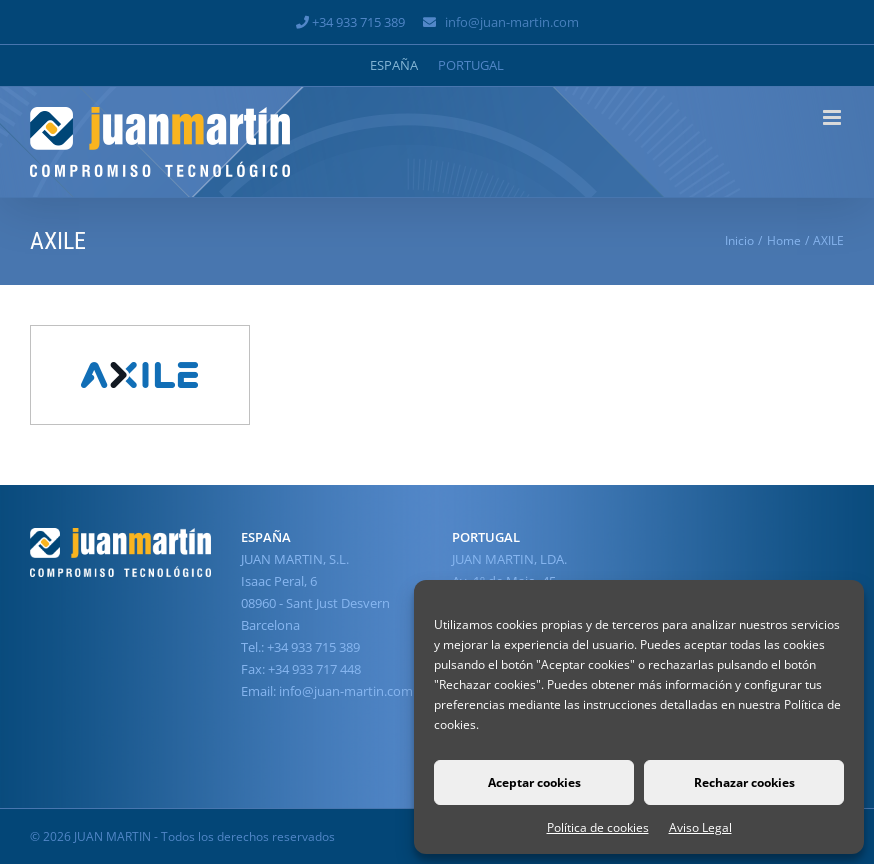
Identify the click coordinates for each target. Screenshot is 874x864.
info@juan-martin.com (512, 22)
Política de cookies (598, 827)
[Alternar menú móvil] (833, 117)
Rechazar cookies (744, 782)
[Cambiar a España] (394, 65)
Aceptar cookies (534, 782)
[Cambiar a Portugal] (471, 65)
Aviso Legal (700, 827)
